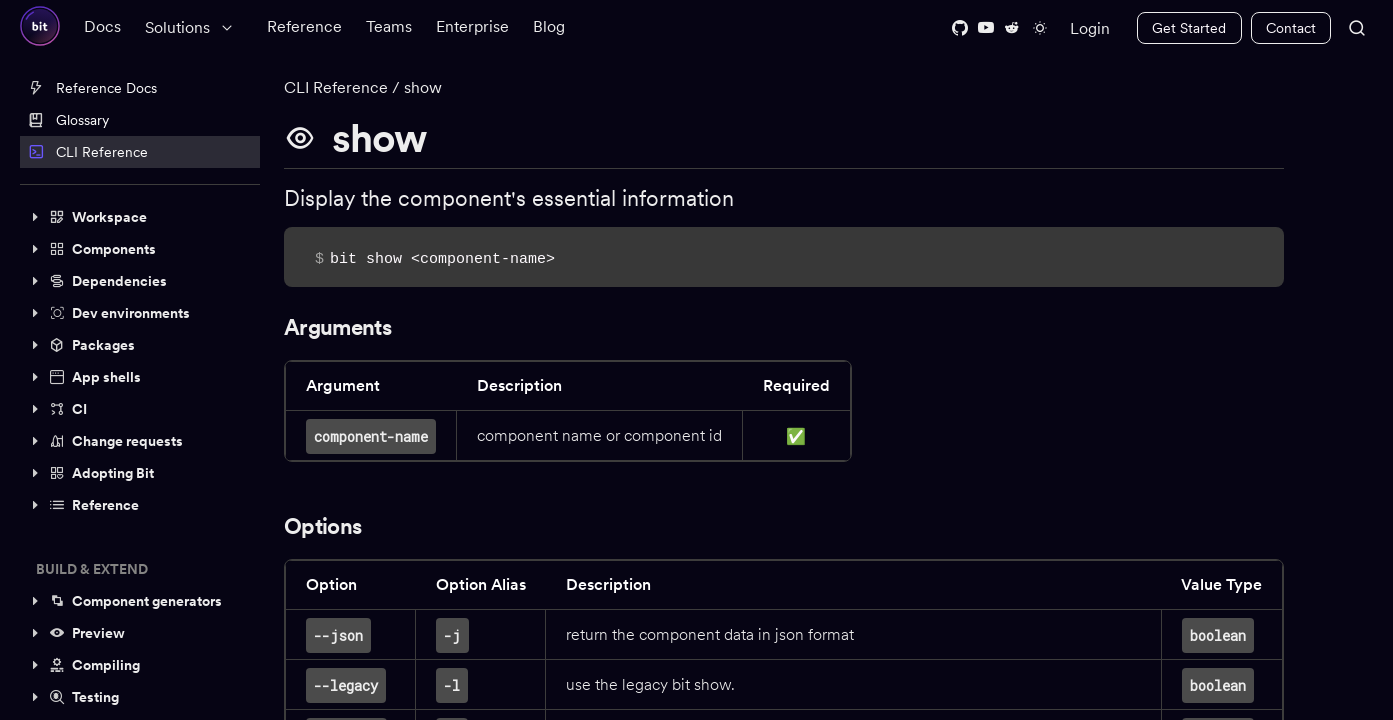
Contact (1291, 28)
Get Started (1189, 28)
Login (1090, 28)
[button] (140, 217)
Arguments (337, 327)
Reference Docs (92, 88)
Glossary (68, 120)
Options (322, 526)
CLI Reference (88, 152)
